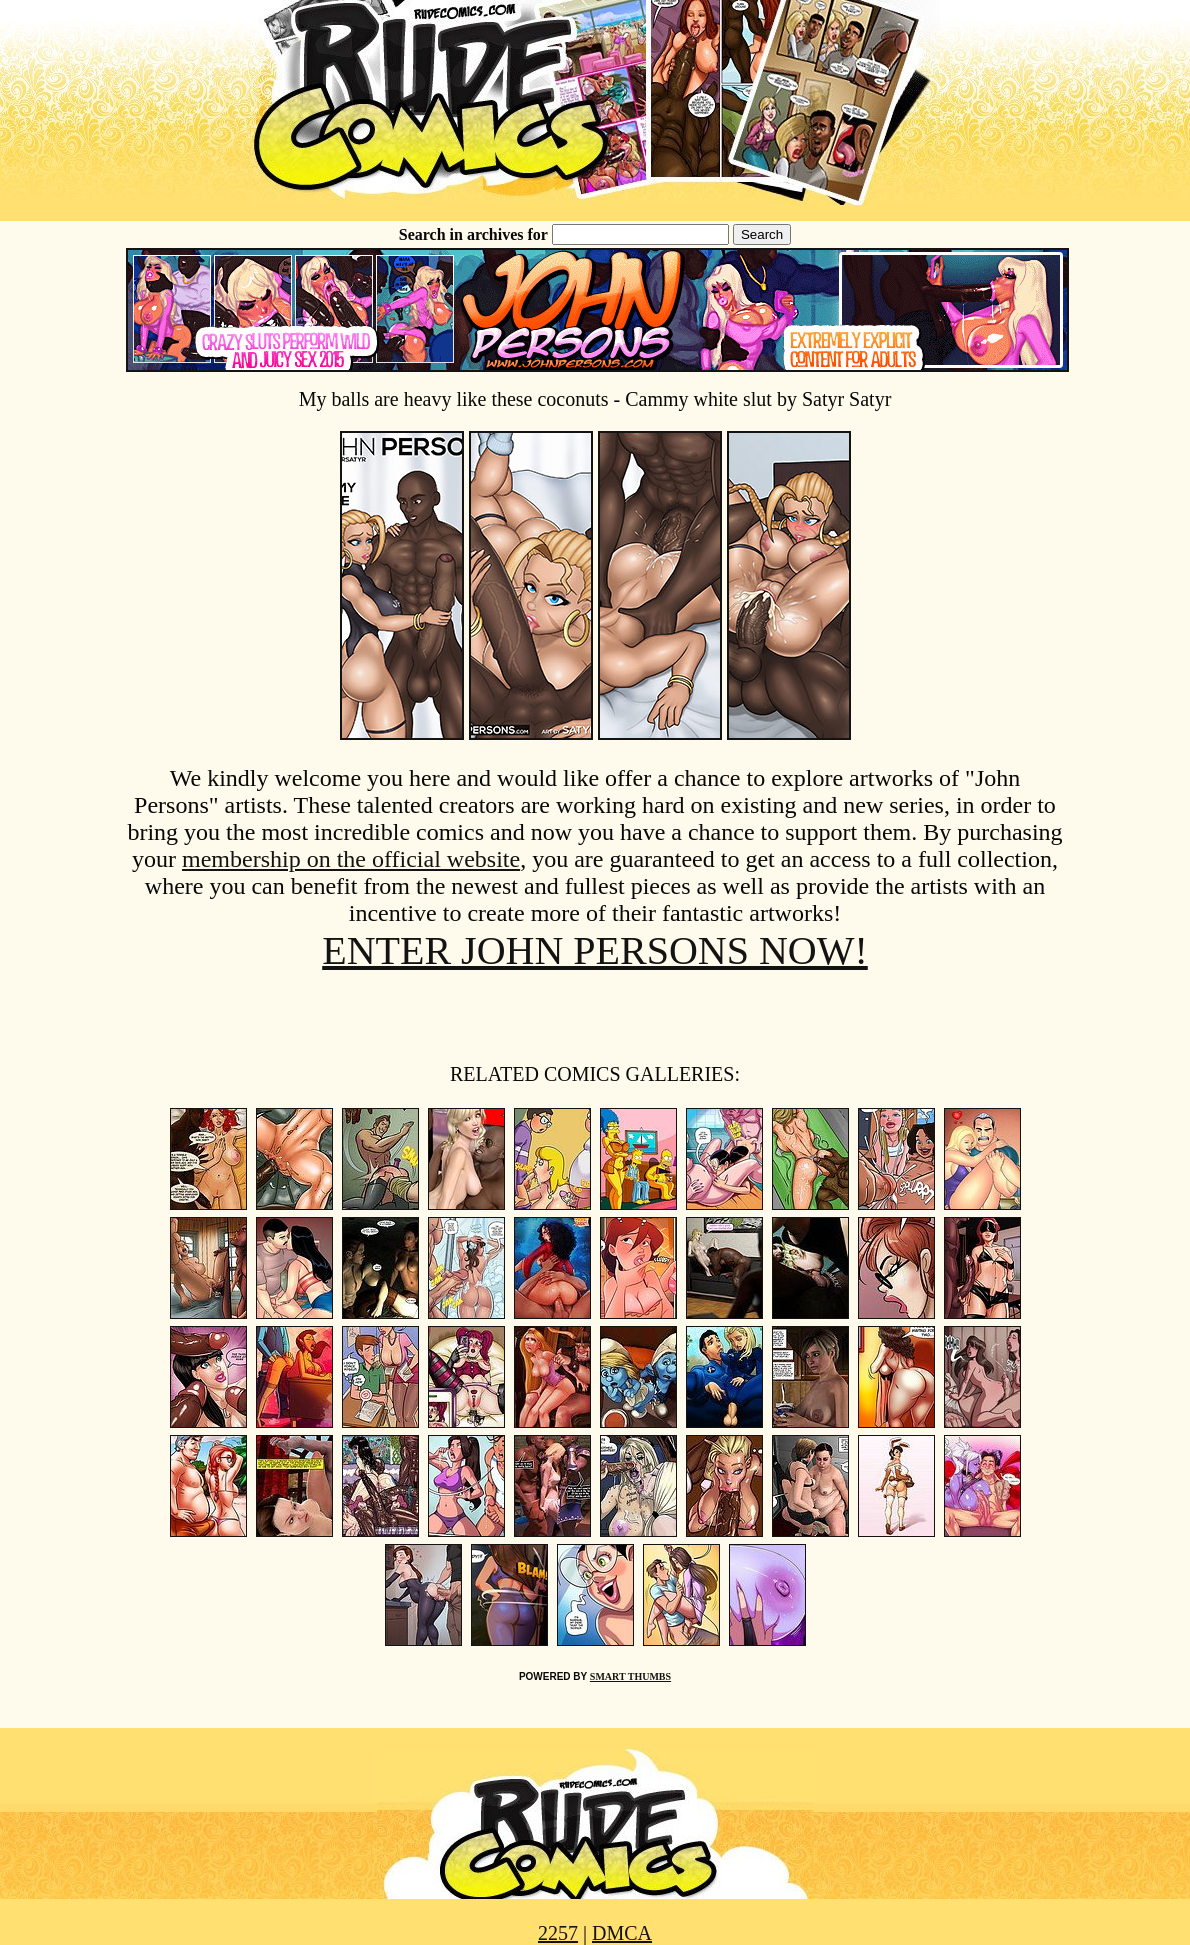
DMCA (622, 1933)
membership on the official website (351, 859)
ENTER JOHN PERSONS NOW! (595, 950)
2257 (558, 1933)
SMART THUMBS (630, 1676)
